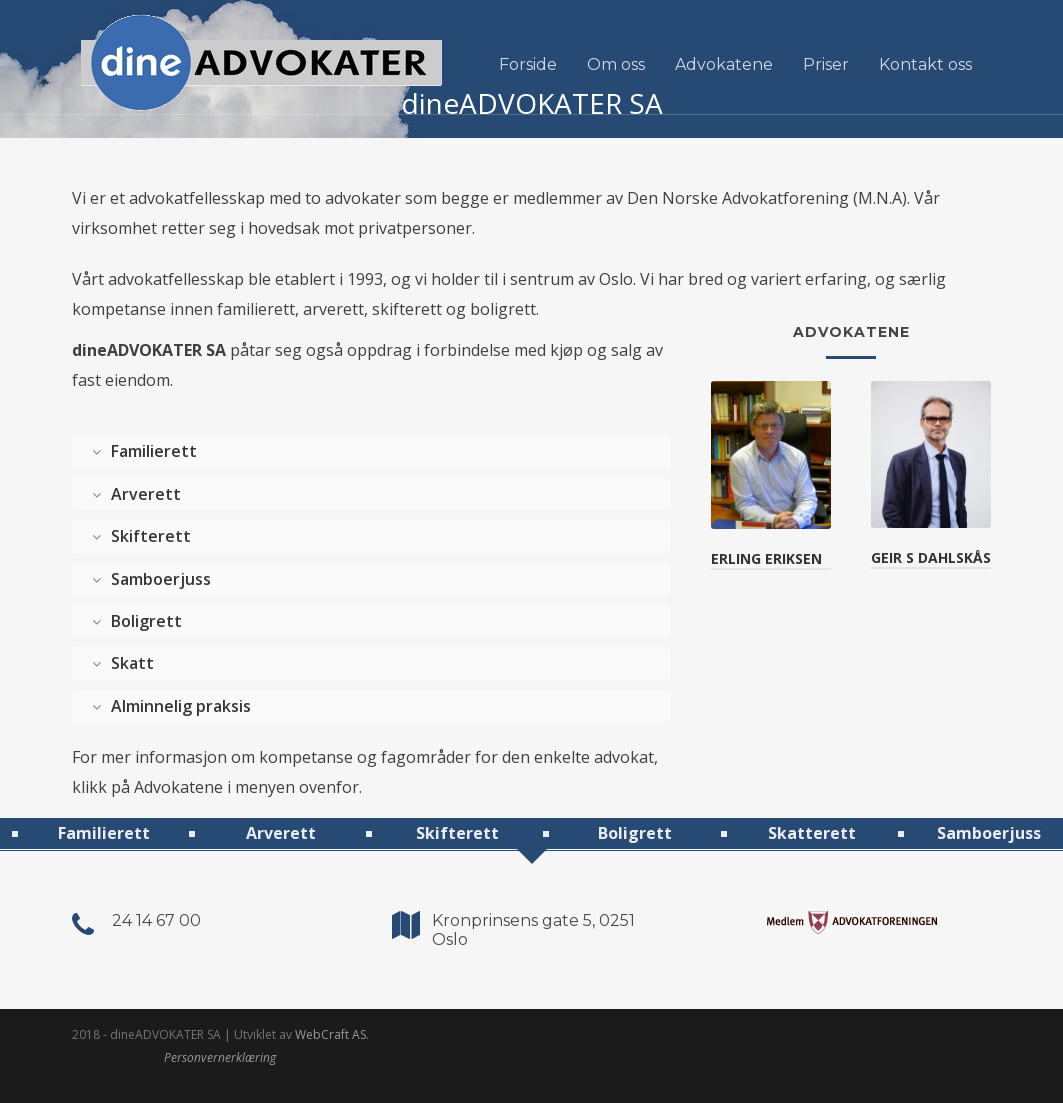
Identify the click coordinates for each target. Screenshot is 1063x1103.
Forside (528, 64)
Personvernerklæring (220, 1057)
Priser (826, 64)
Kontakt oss (925, 64)
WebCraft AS (330, 1034)
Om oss (616, 64)
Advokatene (724, 64)
